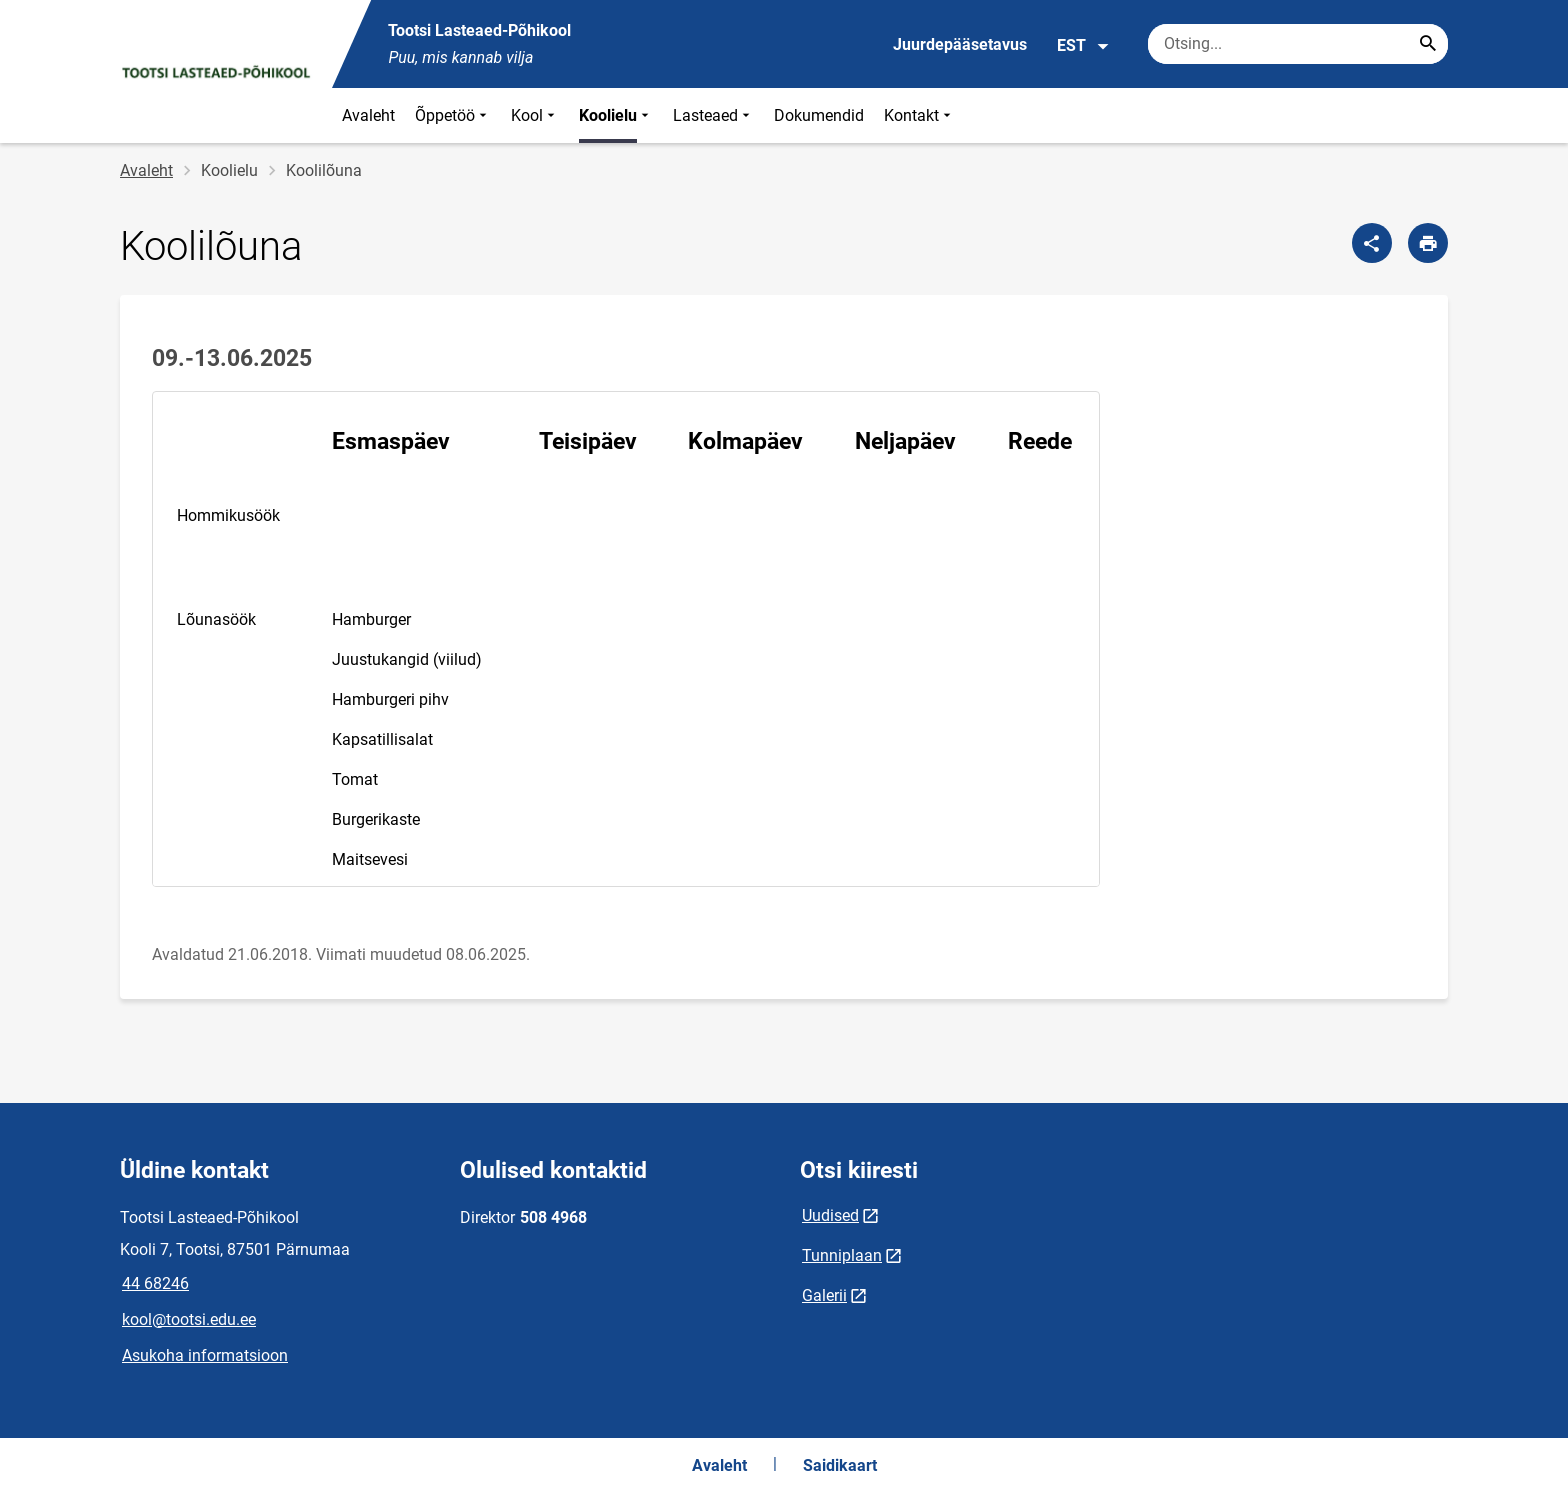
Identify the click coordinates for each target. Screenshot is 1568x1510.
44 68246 (155, 1283)
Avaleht (368, 115)
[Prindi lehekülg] (1428, 243)
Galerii (824, 1295)
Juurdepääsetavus (960, 44)
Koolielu (616, 115)
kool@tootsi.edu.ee (189, 1319)
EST (1083, 46)
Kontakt (919, 115)
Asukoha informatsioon (205, 1355)
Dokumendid (819, 115)
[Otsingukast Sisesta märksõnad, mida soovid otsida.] (1298, 44)
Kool (535, 115)
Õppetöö (453, 115)
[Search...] (1428, 44)
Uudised (830, 1215)
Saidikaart (840, 1465)
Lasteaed (713, 115)
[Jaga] (1372, 243)
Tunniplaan (842, 1255)
